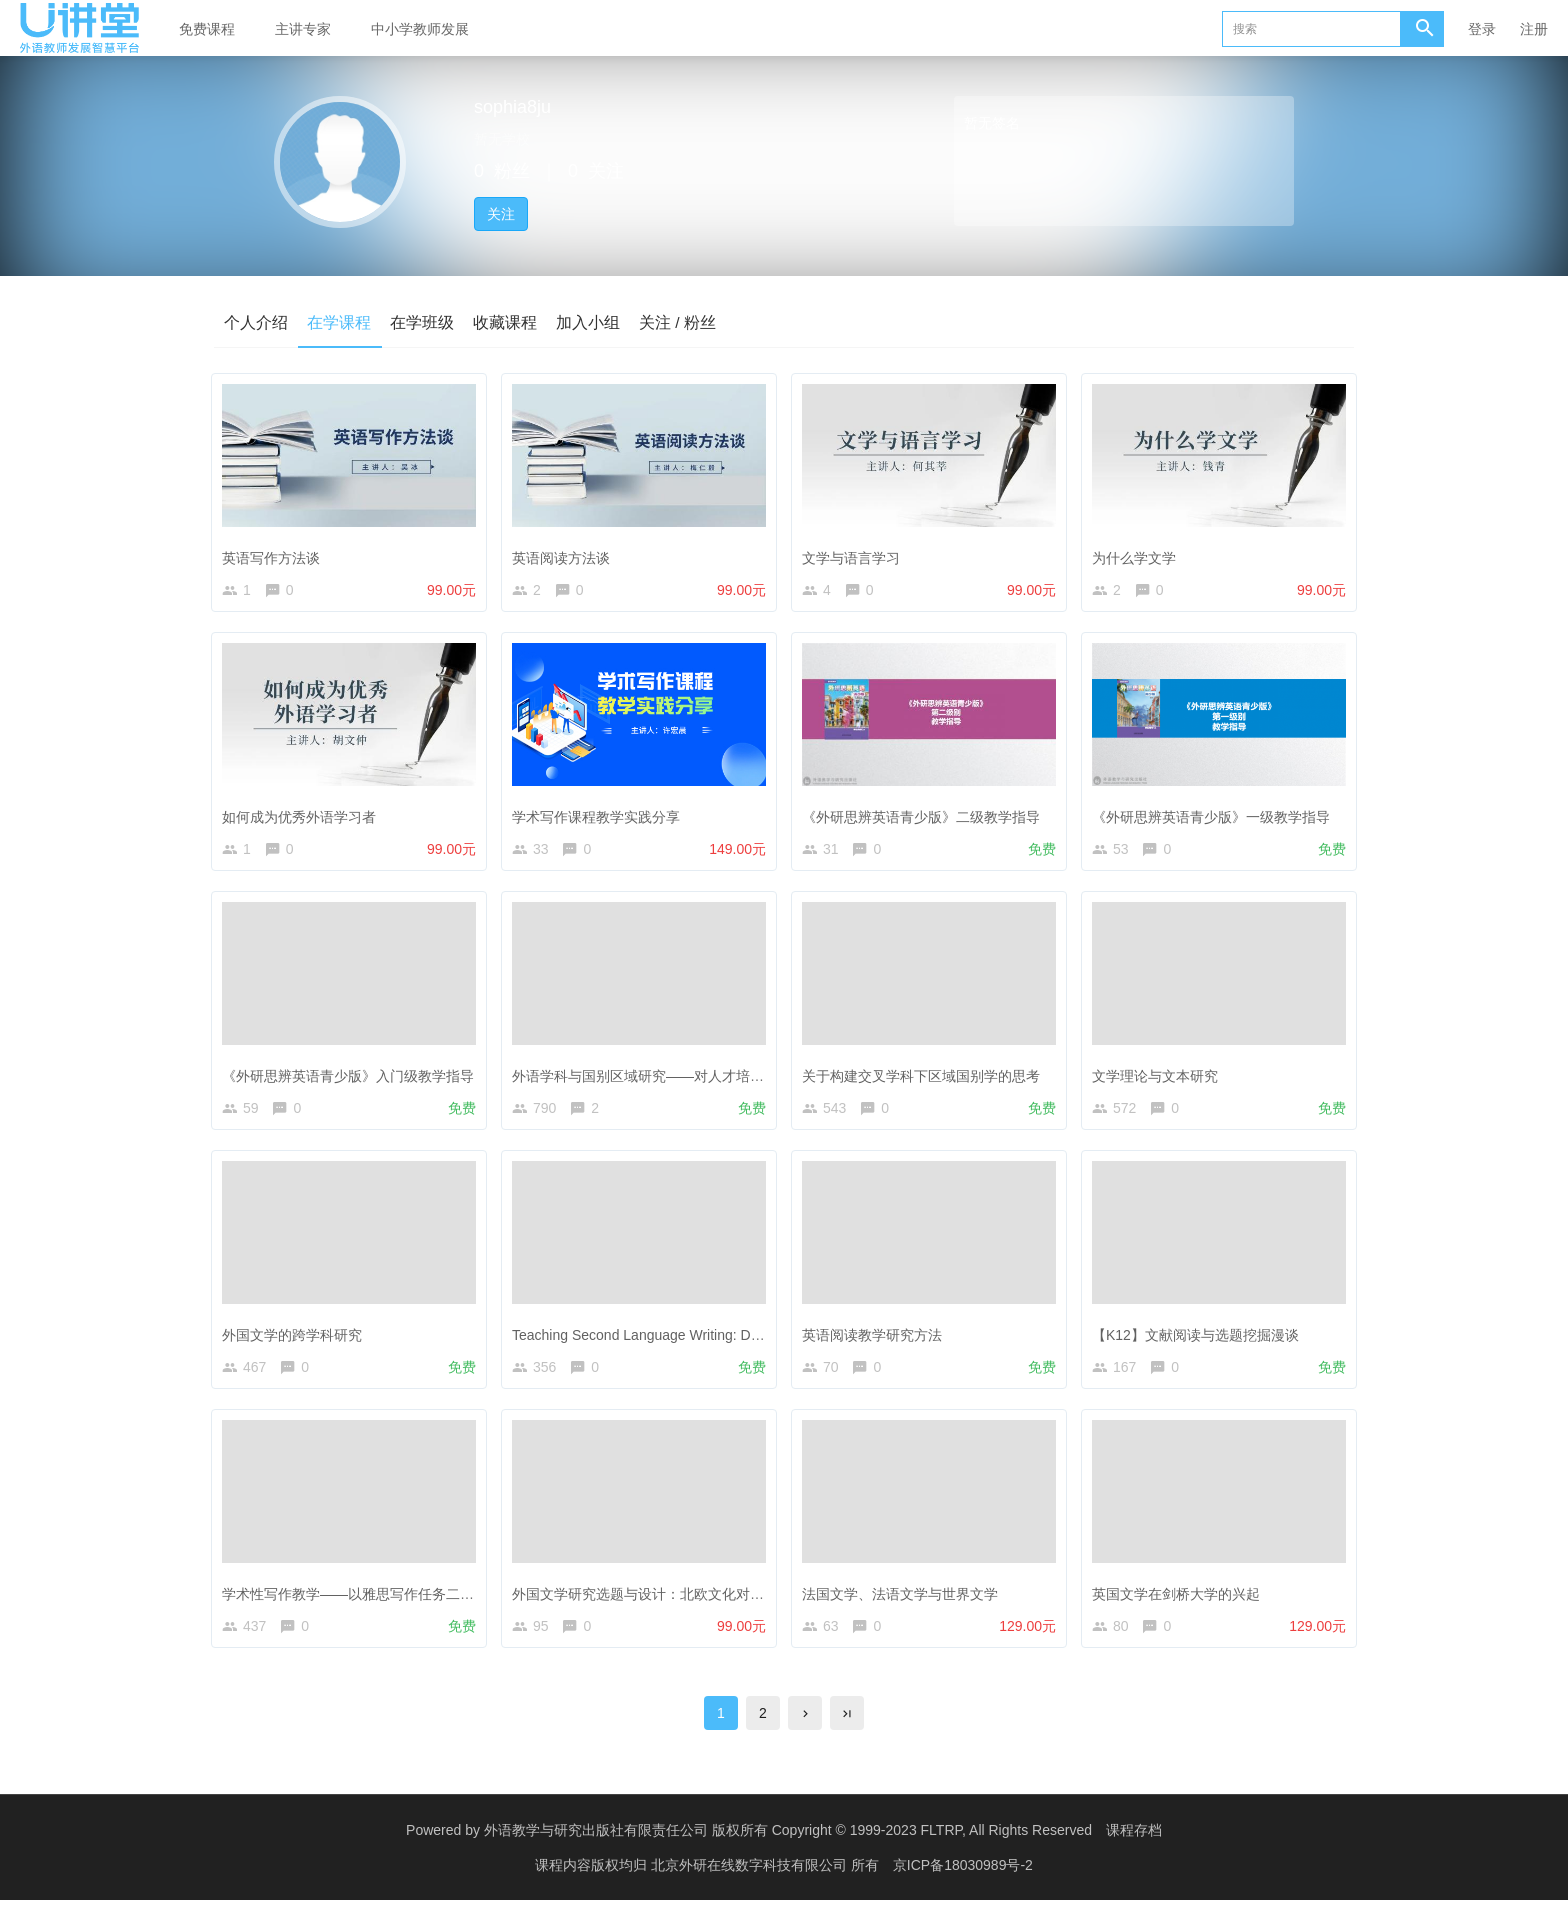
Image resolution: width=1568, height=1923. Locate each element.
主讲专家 (303, 29)
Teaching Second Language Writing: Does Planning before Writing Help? (742, 1344)
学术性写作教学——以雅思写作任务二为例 (360, 1607)
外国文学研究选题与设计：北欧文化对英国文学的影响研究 (699, 1607)
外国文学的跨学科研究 (297, 1344)
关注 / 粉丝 (682, 321)
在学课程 (340, 321)
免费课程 (207, 29)
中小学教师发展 (420, 29)
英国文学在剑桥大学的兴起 (1181, 1607)
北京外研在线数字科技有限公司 (751, 1888)
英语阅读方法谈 (566, 554)
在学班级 (424, 321)
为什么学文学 (1139, 554)
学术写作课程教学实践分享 (601, 817)
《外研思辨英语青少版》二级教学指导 (926, 817)
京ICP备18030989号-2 (963, 1888)
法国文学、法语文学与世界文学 (905, 1607)
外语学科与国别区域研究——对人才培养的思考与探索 (685, 1081)
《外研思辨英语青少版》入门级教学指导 (353, 1081)
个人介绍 (256, 321)
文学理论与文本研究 (1160, 1081)
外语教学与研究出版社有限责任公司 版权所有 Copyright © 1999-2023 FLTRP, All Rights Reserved (788, 1853)
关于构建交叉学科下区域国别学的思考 (926, 1081)
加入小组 (592, 321)
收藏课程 (508, 321)
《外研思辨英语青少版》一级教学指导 (1216, 817)
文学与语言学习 (856, 554)
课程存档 (1134, 1853)
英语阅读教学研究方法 (877, 1344)
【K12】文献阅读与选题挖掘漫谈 (1200, 1344)
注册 (1534, 29)
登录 (1482, 29)
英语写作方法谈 (276, 554)
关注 (501, 214)
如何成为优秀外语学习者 (304, 817)
